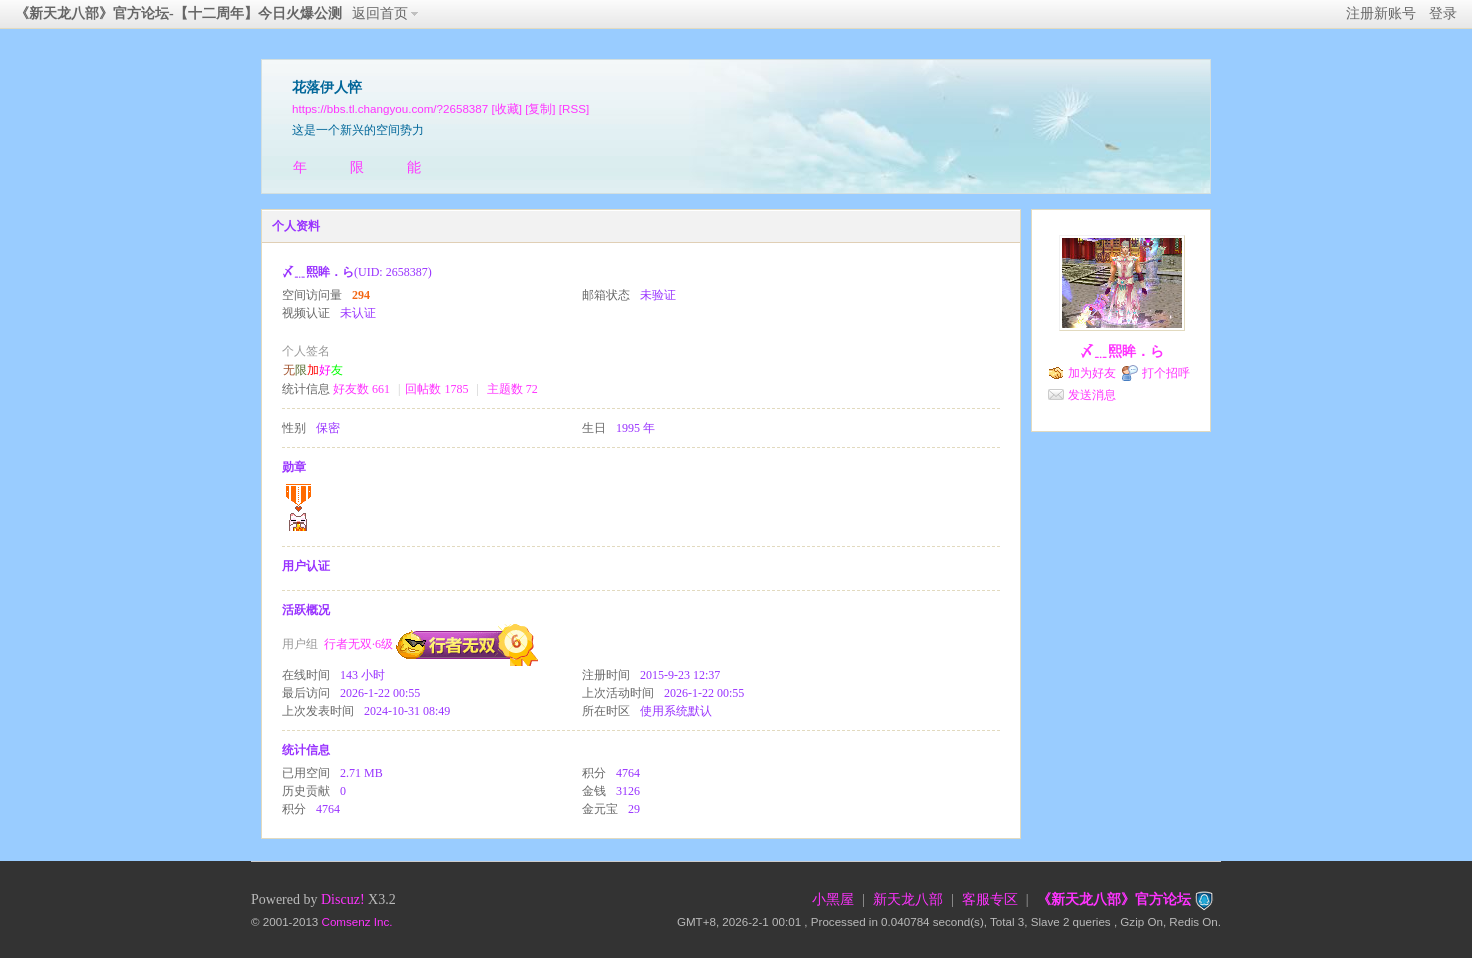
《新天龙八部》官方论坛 (1114, 899)
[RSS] (574, 108)
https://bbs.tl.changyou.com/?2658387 (390, 108)
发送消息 (1092, 395)
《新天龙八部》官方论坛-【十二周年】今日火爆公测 (178, 13)
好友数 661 (361, 389)
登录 (1443, 13)
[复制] (540, 108)
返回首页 (380, 13)
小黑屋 (833, 899)
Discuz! (343, 899)
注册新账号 (1381, 13)
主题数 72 (512, 389)
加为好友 (1092, 373)
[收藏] (506, 108)
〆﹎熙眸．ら (1122, 351)
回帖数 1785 (436, 389)
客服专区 (990, 899)
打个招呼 (1166, 373)
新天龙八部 (908, 899)
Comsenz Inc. (357, 921)
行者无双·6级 (358, 644)
